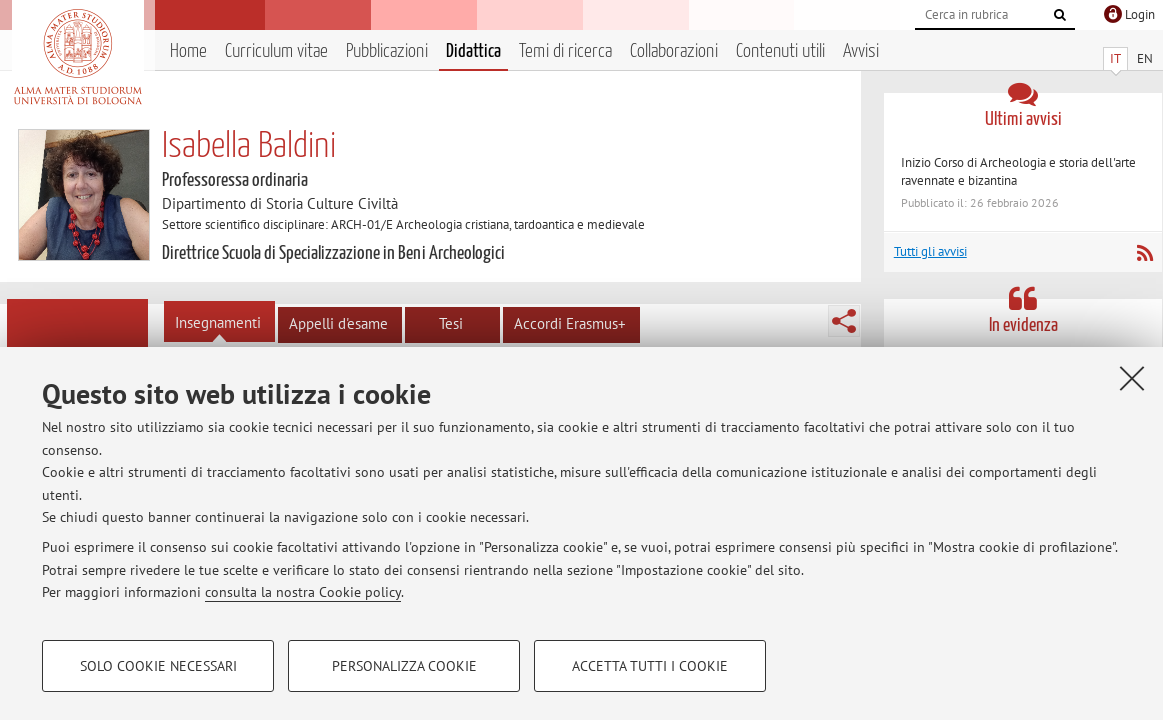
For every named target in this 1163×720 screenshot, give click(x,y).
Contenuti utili (780, 51)
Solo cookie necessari (158, 666)
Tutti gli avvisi (930, 251)
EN (1145, 58)
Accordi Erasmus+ (570, 323)
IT (1115, 58)
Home (188, 51)
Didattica (473, 51)
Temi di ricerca (565, 51)
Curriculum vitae (276, 51)
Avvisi (861, 51)
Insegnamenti (218, 322)
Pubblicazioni (387, 51)
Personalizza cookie (404, 666)
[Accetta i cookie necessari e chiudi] (1132, 378)
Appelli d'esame (338, 323)
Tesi (451, 323)
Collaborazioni (674, 51)
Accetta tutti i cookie (650, 666)
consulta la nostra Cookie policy (303, 592)
